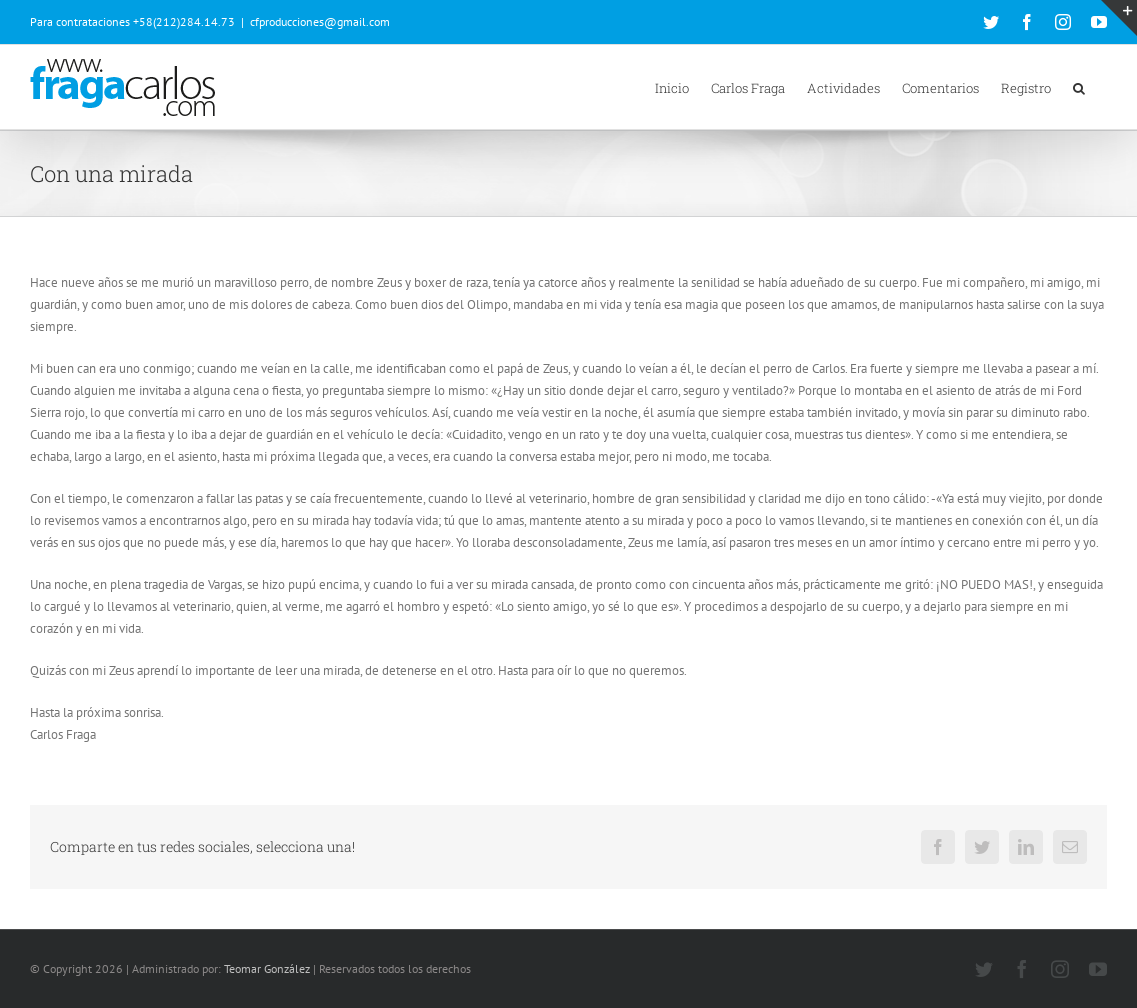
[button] (1079, 87)
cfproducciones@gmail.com (320, 21)
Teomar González (267, 968)
